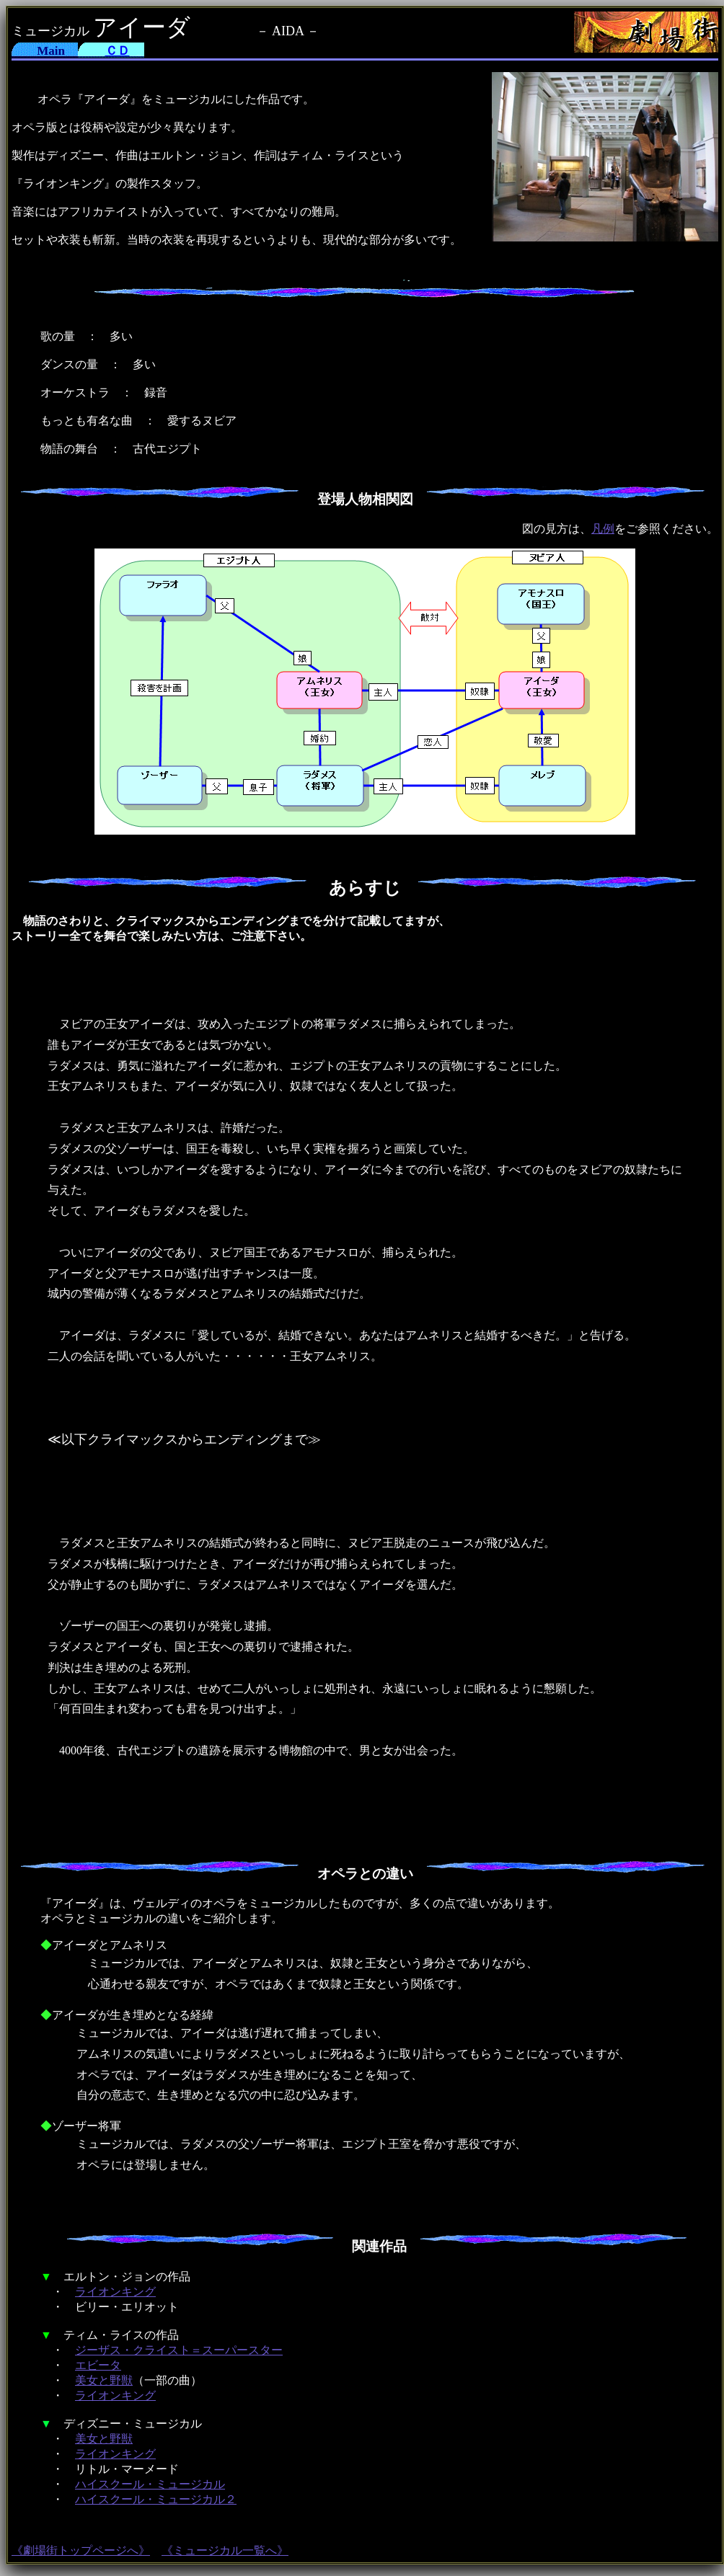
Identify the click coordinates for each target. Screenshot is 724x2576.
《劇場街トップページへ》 (81, 2550)
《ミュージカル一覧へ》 (225, 2550)
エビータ (98, 2365)
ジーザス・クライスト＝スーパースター (179, 2350)
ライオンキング (115, 2292)
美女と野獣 (104, 2380)
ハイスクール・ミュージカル (150, 2484)
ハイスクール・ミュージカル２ (156, 2499)
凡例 (602, 529)
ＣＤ (117, 51)
